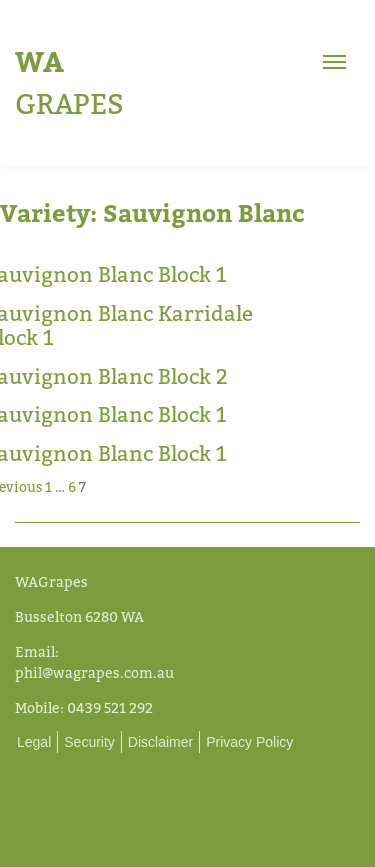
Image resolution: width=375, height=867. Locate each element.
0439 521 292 (110, 707)
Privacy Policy (249, 742)
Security (89, 742)
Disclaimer (160, 742)
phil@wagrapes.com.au (94, 672)
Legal (34, 742)
